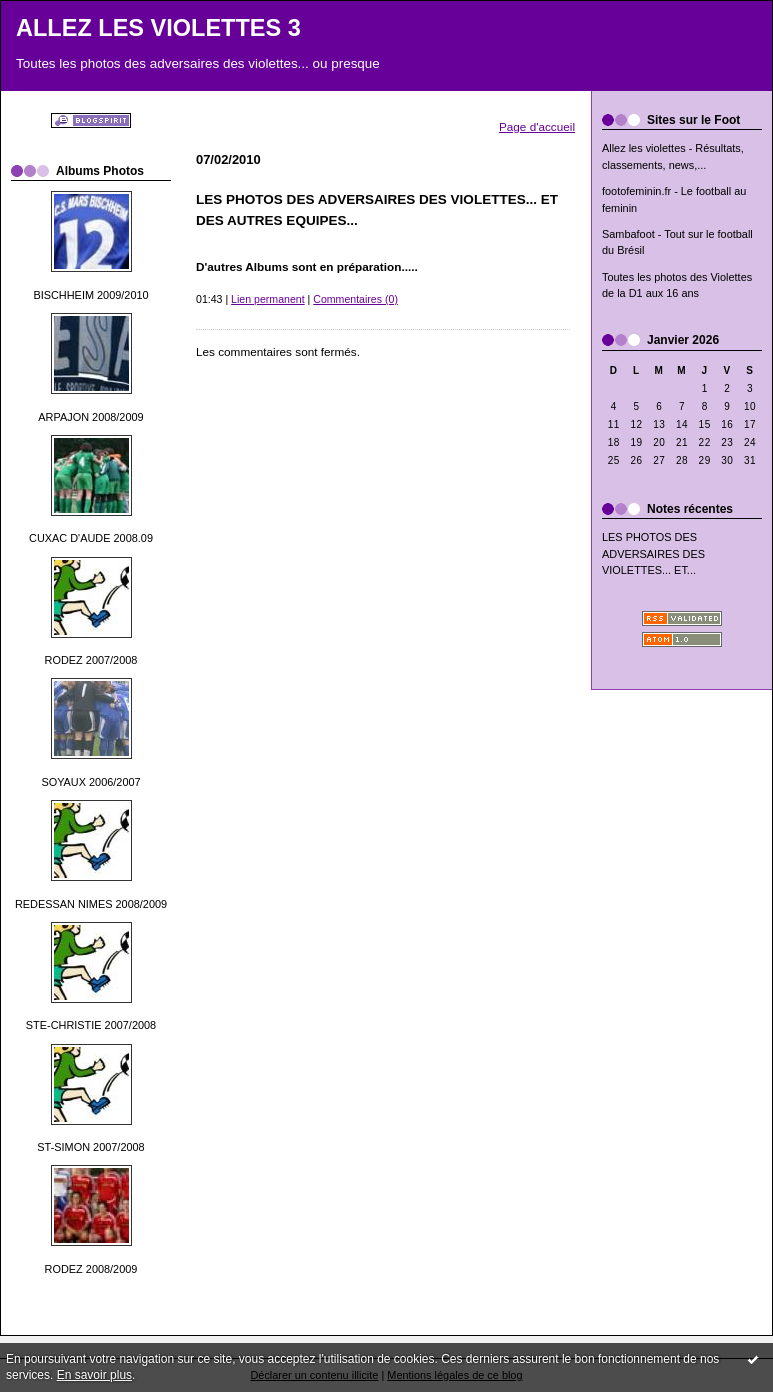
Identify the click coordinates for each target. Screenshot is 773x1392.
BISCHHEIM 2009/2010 (90, 295)
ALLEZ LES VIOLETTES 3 (158, 28)
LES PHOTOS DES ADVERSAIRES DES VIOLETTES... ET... (653, 553)
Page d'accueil (537, 126)
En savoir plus (94, 1375)
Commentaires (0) (355, 299)
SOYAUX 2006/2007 (90, 782)
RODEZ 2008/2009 (91, 1269)
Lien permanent (268, 299)
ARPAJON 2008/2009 (90, 417)
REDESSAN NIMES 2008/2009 (91, 904)
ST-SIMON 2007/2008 (90, 1147)
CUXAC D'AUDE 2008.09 (91, 538)
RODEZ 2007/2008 (91, 660)
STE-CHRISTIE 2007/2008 (91, 1025)
